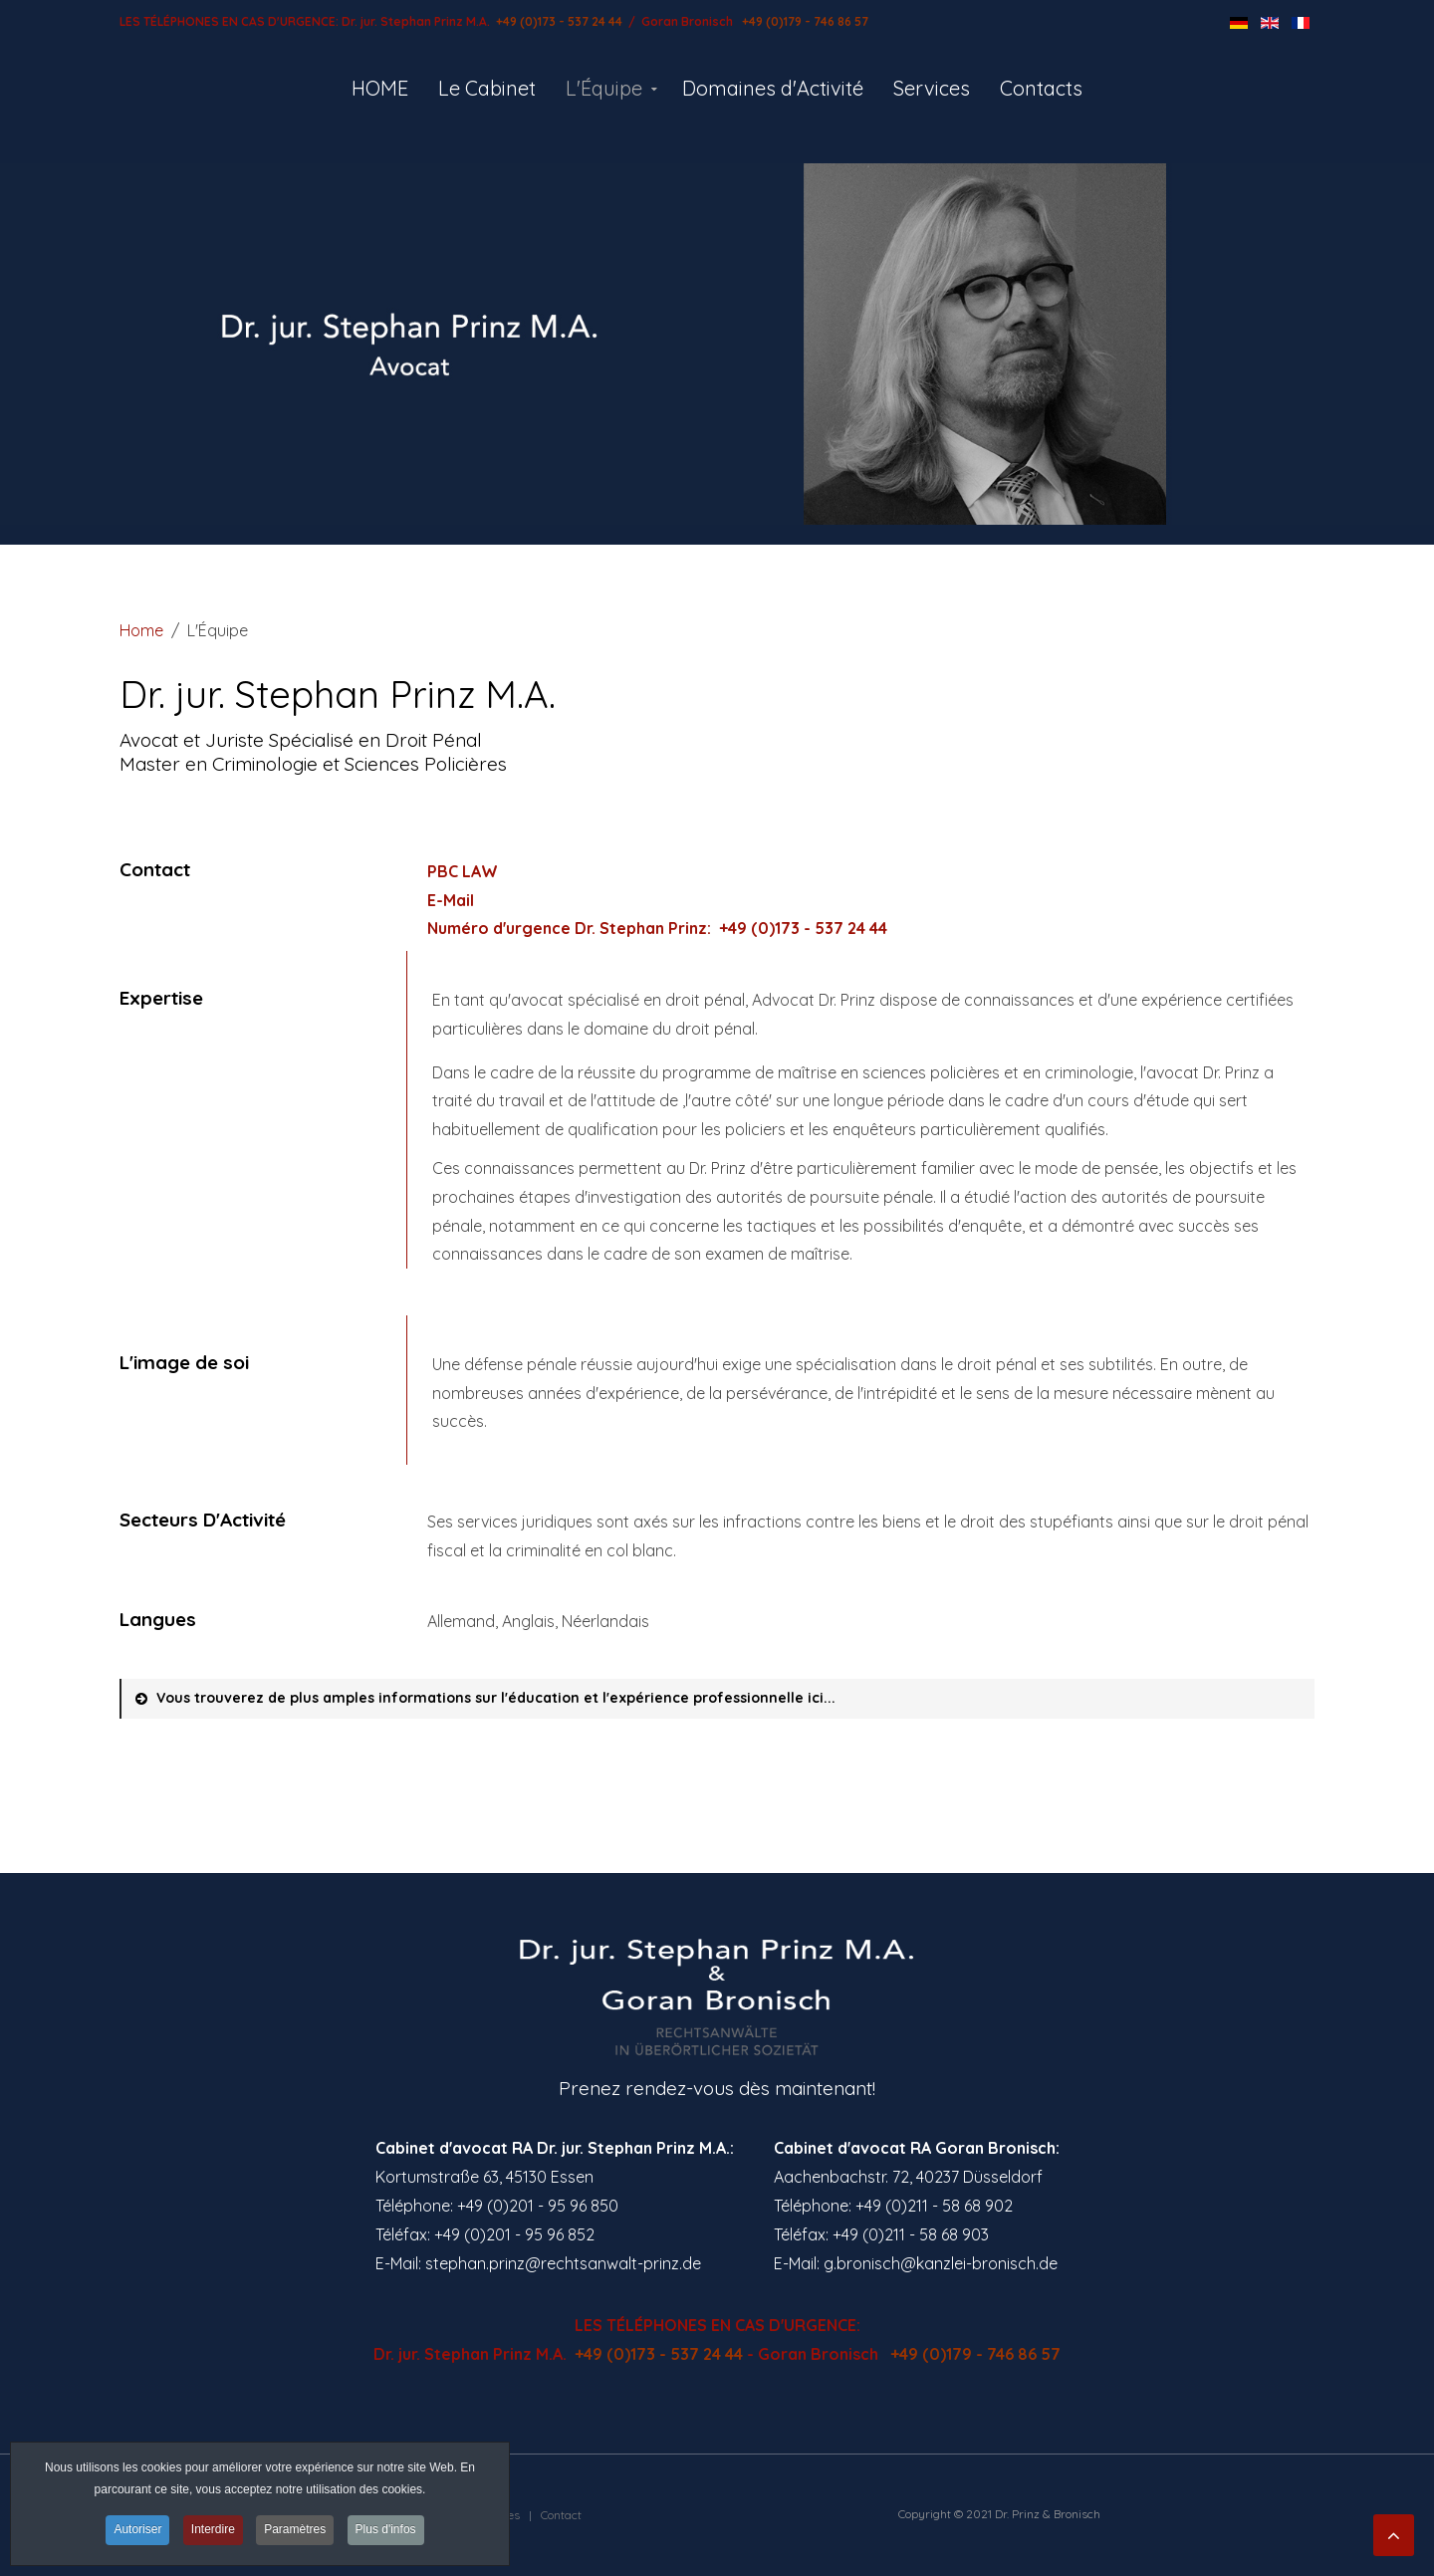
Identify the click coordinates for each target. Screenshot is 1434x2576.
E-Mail (450, 900)
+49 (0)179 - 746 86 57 (803, 21)
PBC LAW (462, 871)
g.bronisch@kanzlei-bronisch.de (941, 2263)
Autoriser (137, 2530)
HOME (380, 88)
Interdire (213, 2530)
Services (931, 88)
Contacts (1041, 88)
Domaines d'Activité (772, 88)
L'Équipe (604, 88)
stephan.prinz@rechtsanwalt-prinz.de (563, 2263)
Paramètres (295, 2530)
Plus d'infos (386, 2530)
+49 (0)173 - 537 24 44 (557, 21)
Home (141, 630)
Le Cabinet (487, 88)
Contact (561, 2514)
